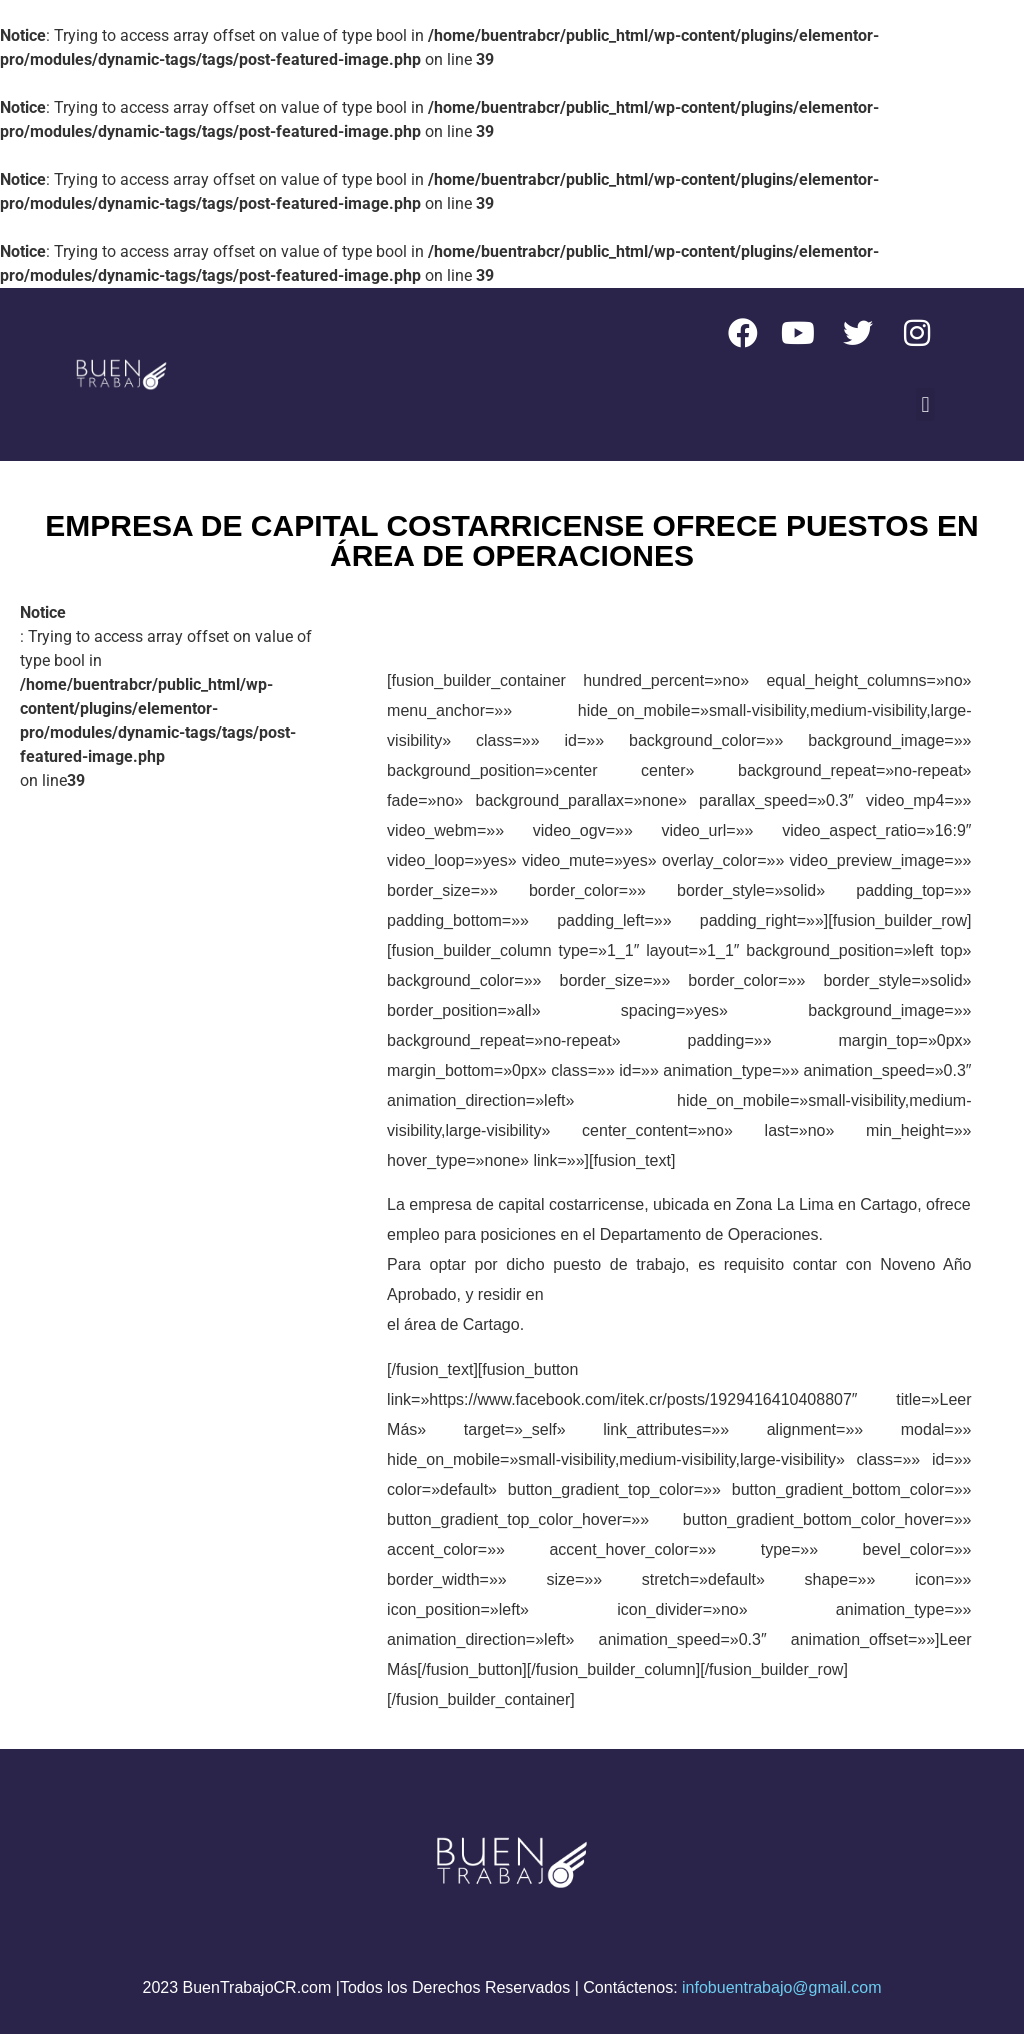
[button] (925, 404)
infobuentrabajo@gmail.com (781, 1987)
